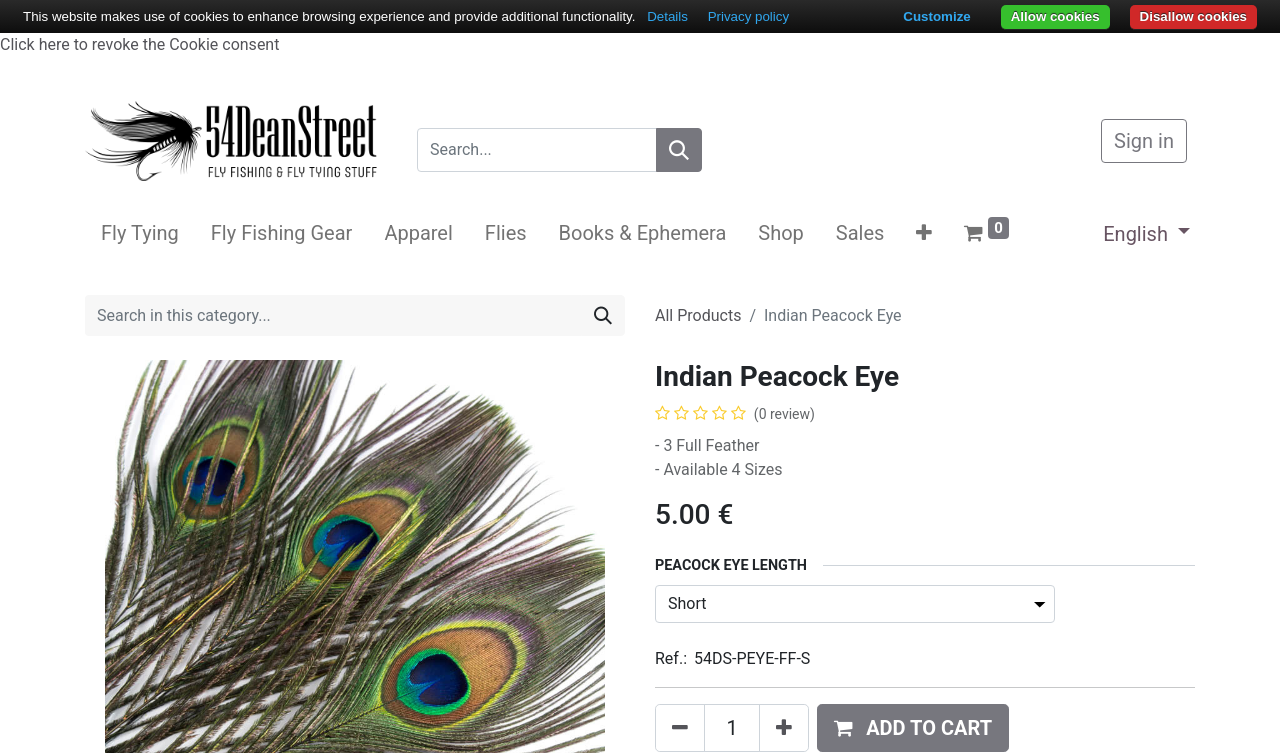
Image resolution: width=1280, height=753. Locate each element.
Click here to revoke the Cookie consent (139, 44)
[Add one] (784, 728)
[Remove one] (680, 728)
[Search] (679, 150)
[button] (924, 233)
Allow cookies (1055, 16)
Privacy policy (748, 16)
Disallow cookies (1193, 16)
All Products (698, 315)
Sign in (1144, 141)
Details (667, 16)
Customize (936, 16)
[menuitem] (140, 233)
